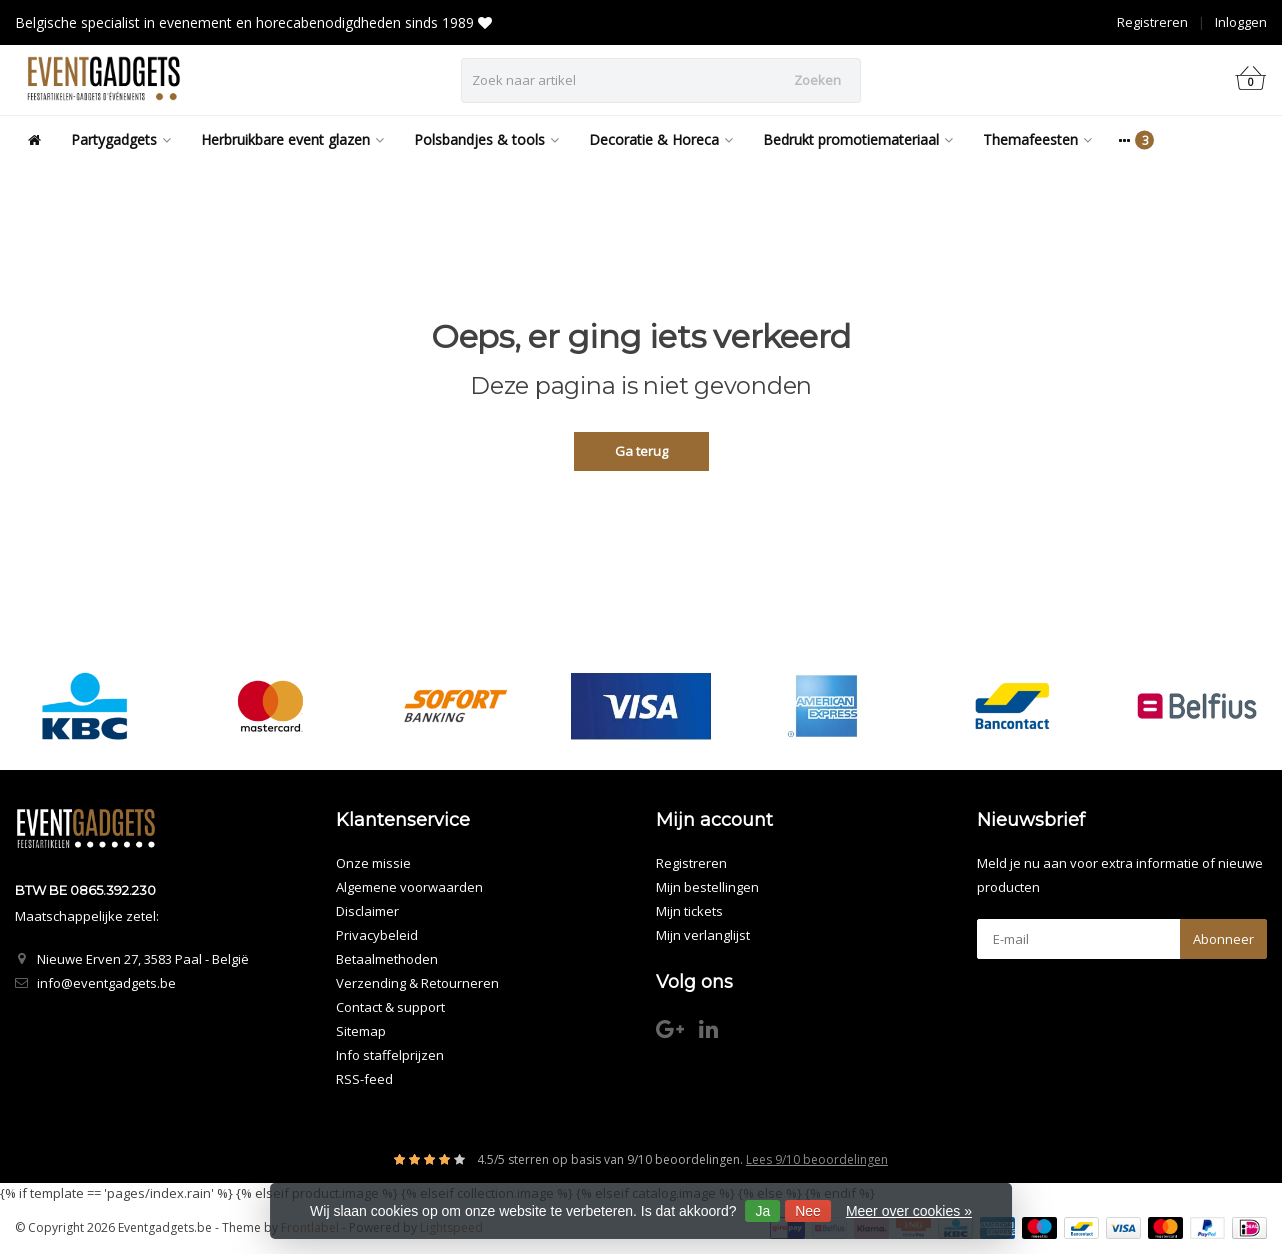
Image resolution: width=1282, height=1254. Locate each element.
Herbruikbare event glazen (292, 139)
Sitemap (361, 1031)
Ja (762, 1211)
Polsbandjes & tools (486, 139)
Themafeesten (1037, 139)
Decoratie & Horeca (661, 139)
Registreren (1152, 22)
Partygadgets (121, 139)
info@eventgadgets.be (106, 983)
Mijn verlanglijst (703, 935)
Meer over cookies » (909, 1211)
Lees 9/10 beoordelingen (817, 1159)
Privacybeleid (377, 935)
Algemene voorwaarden (409, 887)
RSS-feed (364, 1079)
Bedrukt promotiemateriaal (858, 139)
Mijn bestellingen (707, 887)
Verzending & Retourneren (417, 983)
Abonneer (1223, 939)
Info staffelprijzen (390, 1055)
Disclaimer (367, 911)
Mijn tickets (689, 911)
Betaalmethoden (387, 959)
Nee (808, 1211)
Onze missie (373, 863)
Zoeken (817, 80)
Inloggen (1241, 22)
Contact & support (390, 1007)
